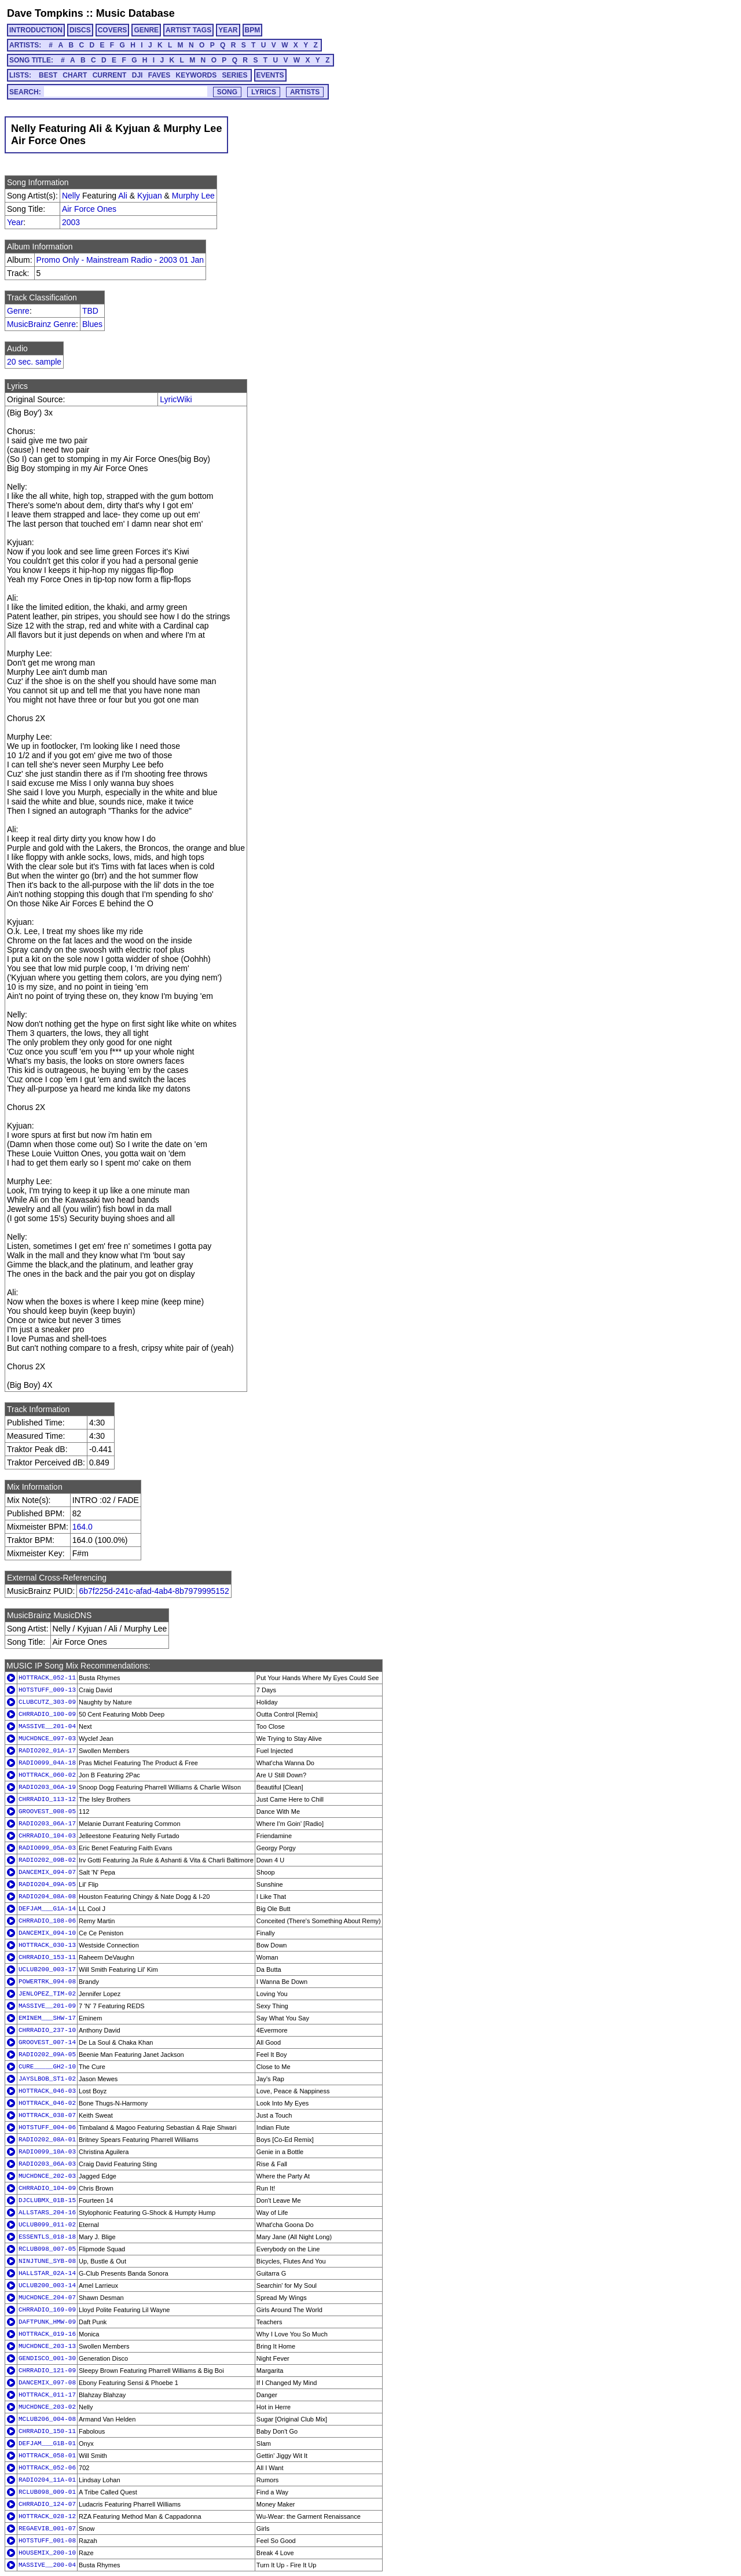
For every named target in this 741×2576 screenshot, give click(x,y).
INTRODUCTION (36, 30)
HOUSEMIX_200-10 (47, 2552)
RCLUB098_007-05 (47, 2249)
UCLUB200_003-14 (47, 2285)
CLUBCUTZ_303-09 (47, 1702)
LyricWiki (176, 399)
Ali (122, 195)
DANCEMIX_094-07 (47, 1872)
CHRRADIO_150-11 (47, 2431)
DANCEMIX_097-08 (47, 2382)
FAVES (159, 75)
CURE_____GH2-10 (47, 2066)
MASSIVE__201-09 (47, 2005)
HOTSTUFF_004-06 (47, 2127)
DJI (137, 75)
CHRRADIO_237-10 (47, 2030)
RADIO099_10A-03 (47, 2151)
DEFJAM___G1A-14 (47, 1908)
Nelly (71, 195)
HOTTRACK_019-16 (47, 2334)
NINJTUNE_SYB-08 (47, 2261)
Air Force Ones (89, 209)
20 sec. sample (34, 361)
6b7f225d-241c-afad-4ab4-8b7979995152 (154, 1591)
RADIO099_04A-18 (47, 1762)
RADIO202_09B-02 (47, 1860)
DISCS (80, 30)
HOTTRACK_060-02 (47, 1775)
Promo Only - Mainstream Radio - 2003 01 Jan (120, 259)
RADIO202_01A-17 (47, 1750)
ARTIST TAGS (188, 30)
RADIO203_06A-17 (47, 1823)
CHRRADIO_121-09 (47, 2370)
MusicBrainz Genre (41, 324)
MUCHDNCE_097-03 (47, 1738)
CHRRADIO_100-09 (47, 1714)
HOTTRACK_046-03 (47, 2091)
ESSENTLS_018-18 (47, 2236)
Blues (92, 324)
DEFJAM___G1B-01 (47, 2443)
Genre (18, 310)
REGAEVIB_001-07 (47, 2528)
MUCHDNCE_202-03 (47, 2176)
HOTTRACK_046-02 (47, 2103)
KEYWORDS (196, 75)
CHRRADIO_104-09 (47, 2188)
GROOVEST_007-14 (47, 2042)
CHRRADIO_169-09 (47, 2309)
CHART (75, 75)
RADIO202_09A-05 (47, 2054)
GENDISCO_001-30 (47, 2358)
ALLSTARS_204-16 (47, 2212)
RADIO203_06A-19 (47, 1787)
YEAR (227, 30)
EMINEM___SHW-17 (47, 2018)
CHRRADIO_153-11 (47, 1957)
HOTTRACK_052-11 (47, 1677)
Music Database (135, 13)
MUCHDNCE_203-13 (47, 2346)
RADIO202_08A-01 (47, 2139)
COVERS (112, 30)
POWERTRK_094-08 (47, 1981)
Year (15, 222)
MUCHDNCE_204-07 (47, 2297)
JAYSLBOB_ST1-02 (47, 2078)
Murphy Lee (193, 195)
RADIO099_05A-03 (47, 1847)
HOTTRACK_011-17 (47, 2394)
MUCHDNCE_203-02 (47, 2407)
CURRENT (110, 75)
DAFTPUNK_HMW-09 (47, 2321)
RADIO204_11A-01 (47, 2479)
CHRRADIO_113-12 (47, 1799)
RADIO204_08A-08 (47, 1896)
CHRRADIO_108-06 (47, 1920)
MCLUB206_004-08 (47, 2419)
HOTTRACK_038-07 (47, 2115)
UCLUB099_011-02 (47, 2224)
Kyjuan (149, 195)
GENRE (146, 30)
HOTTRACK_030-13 (47, 1945)
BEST (48, 75)
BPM (253, 30)
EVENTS (270, 75)
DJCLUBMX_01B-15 (47, 2200)
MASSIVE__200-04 (47, 2565)
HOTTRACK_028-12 (47, 2516)
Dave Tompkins (45, 13)
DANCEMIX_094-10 (47, 1933)
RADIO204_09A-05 (47, 1884)
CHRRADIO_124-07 (47, 2504)
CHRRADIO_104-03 (47, 1835)
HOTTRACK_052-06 (47, 2467)
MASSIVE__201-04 (47, 1726)
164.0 (82, 1526)
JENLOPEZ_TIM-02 (47, 1993)
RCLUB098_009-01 (47, 2492)
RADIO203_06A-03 (47, 2163)
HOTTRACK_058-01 (47, 2455)
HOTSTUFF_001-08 (47, 2540)
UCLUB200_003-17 (47, 1969)
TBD (90, 310)
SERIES (235, 75)
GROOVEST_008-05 (47, 1811)
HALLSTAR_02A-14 (47, 2273)
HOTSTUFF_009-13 (47, 1689)
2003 (71, 222)
